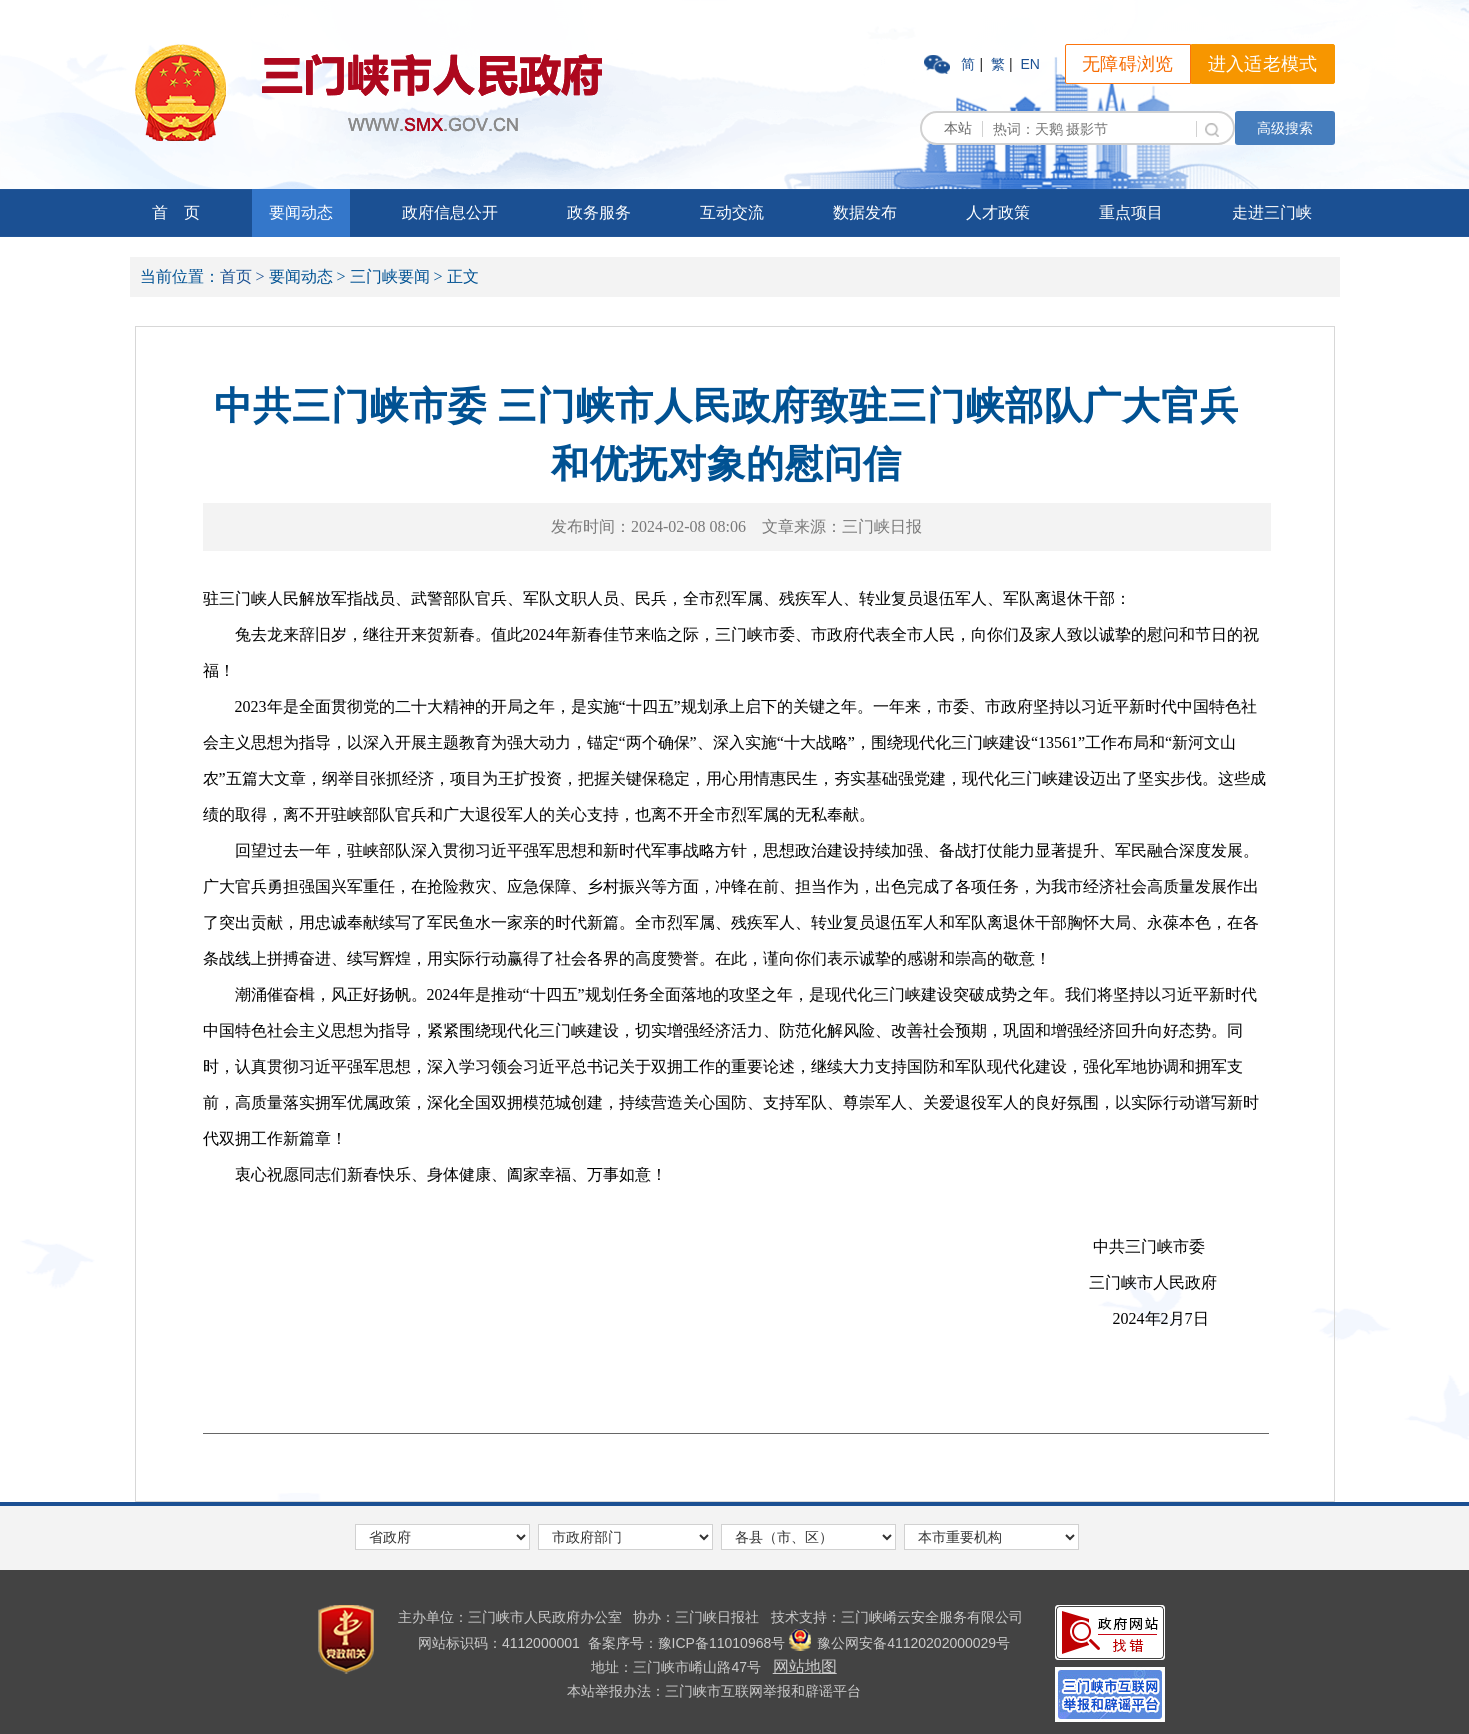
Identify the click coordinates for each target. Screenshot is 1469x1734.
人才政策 (998, 212)
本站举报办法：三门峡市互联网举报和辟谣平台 (714, 1691)
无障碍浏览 (1128, 64)
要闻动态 (301, 212)
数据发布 (865, 212)
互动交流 (732, 212)
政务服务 (599, 212)
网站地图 (805, 1666)
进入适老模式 (1263, 64)
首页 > (242, 276)
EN (1029, 64)
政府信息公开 (450, 212)
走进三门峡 (1272, 212)
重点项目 (1131, 212)
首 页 (176, 212)
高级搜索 (1285, 128)
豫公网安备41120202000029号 (899, 1643)
